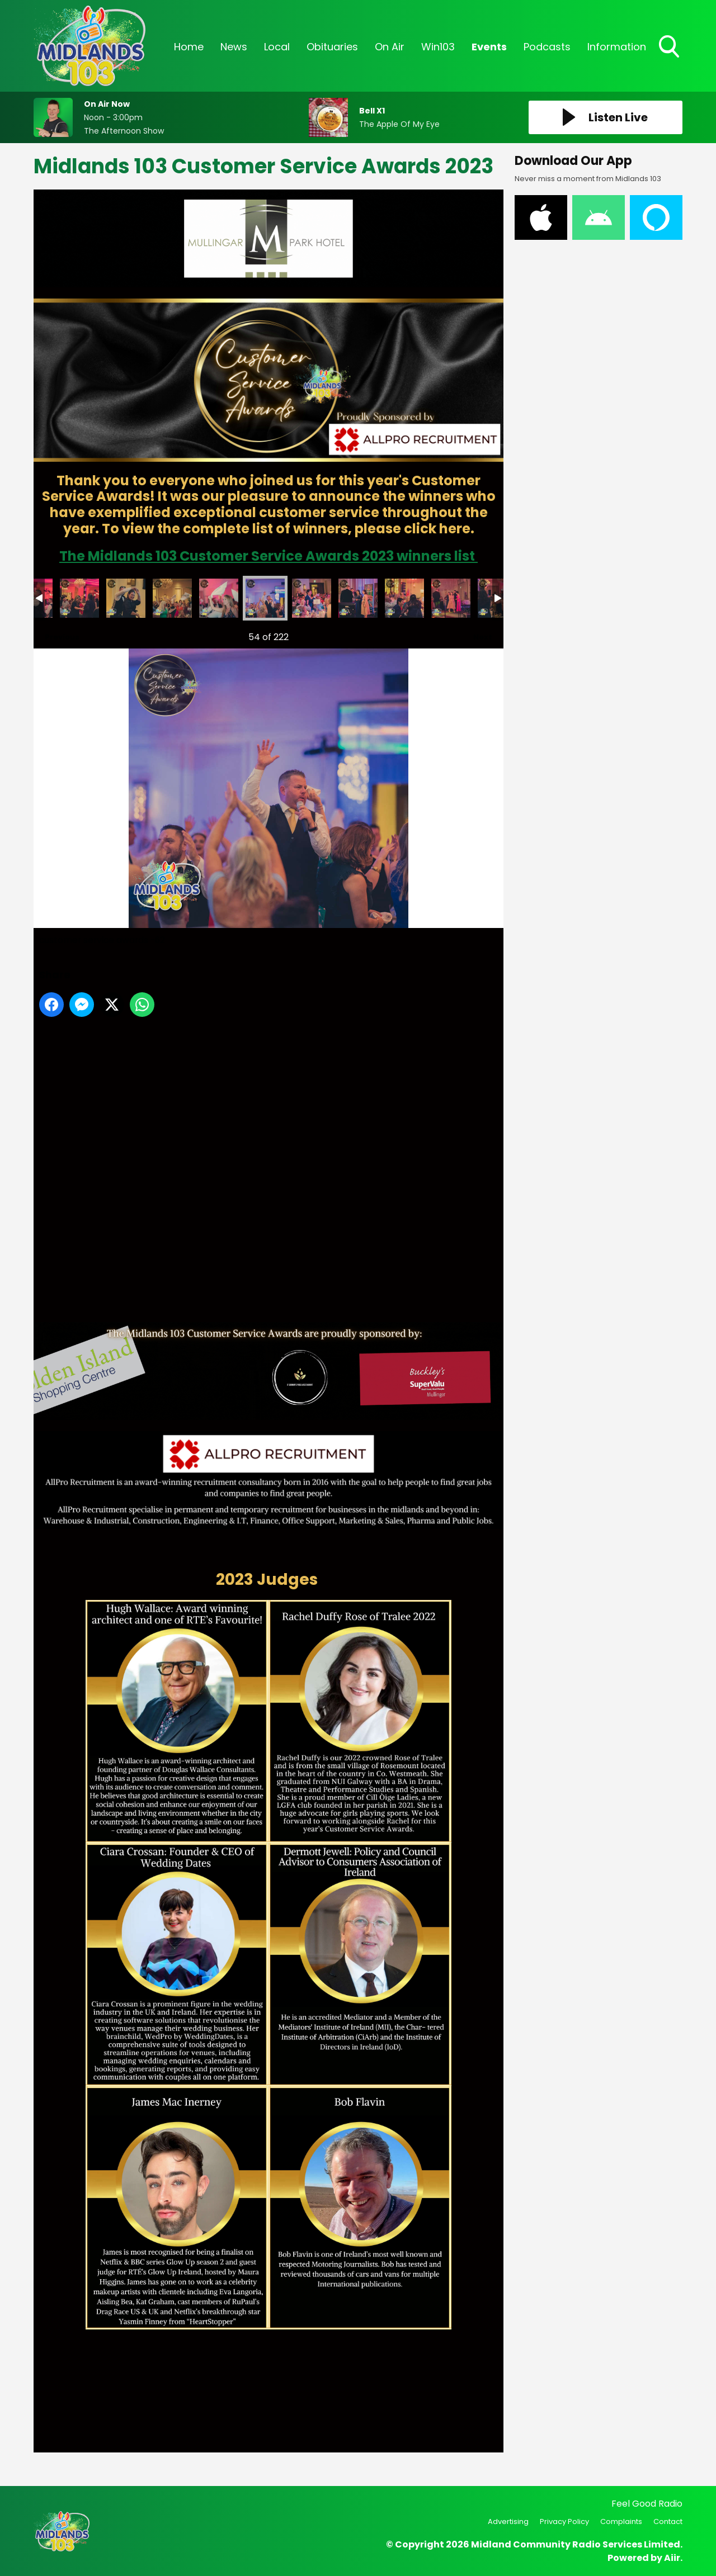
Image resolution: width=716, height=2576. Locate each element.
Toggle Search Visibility (670, 47)
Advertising (508, 2521)
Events (489, 47)
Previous (56, 634)
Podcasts (547, 47)
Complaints (621, 2521)
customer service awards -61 (218, 598)
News (233, 47)
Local (277, 47)
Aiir (672, 2557)
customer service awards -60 (172, 598)
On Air (389, 47)
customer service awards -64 (358, 598)
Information (616, 47)
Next (477, 634)
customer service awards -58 (79, 598)
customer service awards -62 (265, 598)
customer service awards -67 (450, 598)
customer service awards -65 (404, 598)
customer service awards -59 (125, 598)
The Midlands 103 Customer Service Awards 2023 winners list (268, 556)
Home (189, 47)
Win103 (438, 47)
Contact (667, 2521)
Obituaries (332, 47)
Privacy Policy (564, 2521)
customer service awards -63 (311, 598)
